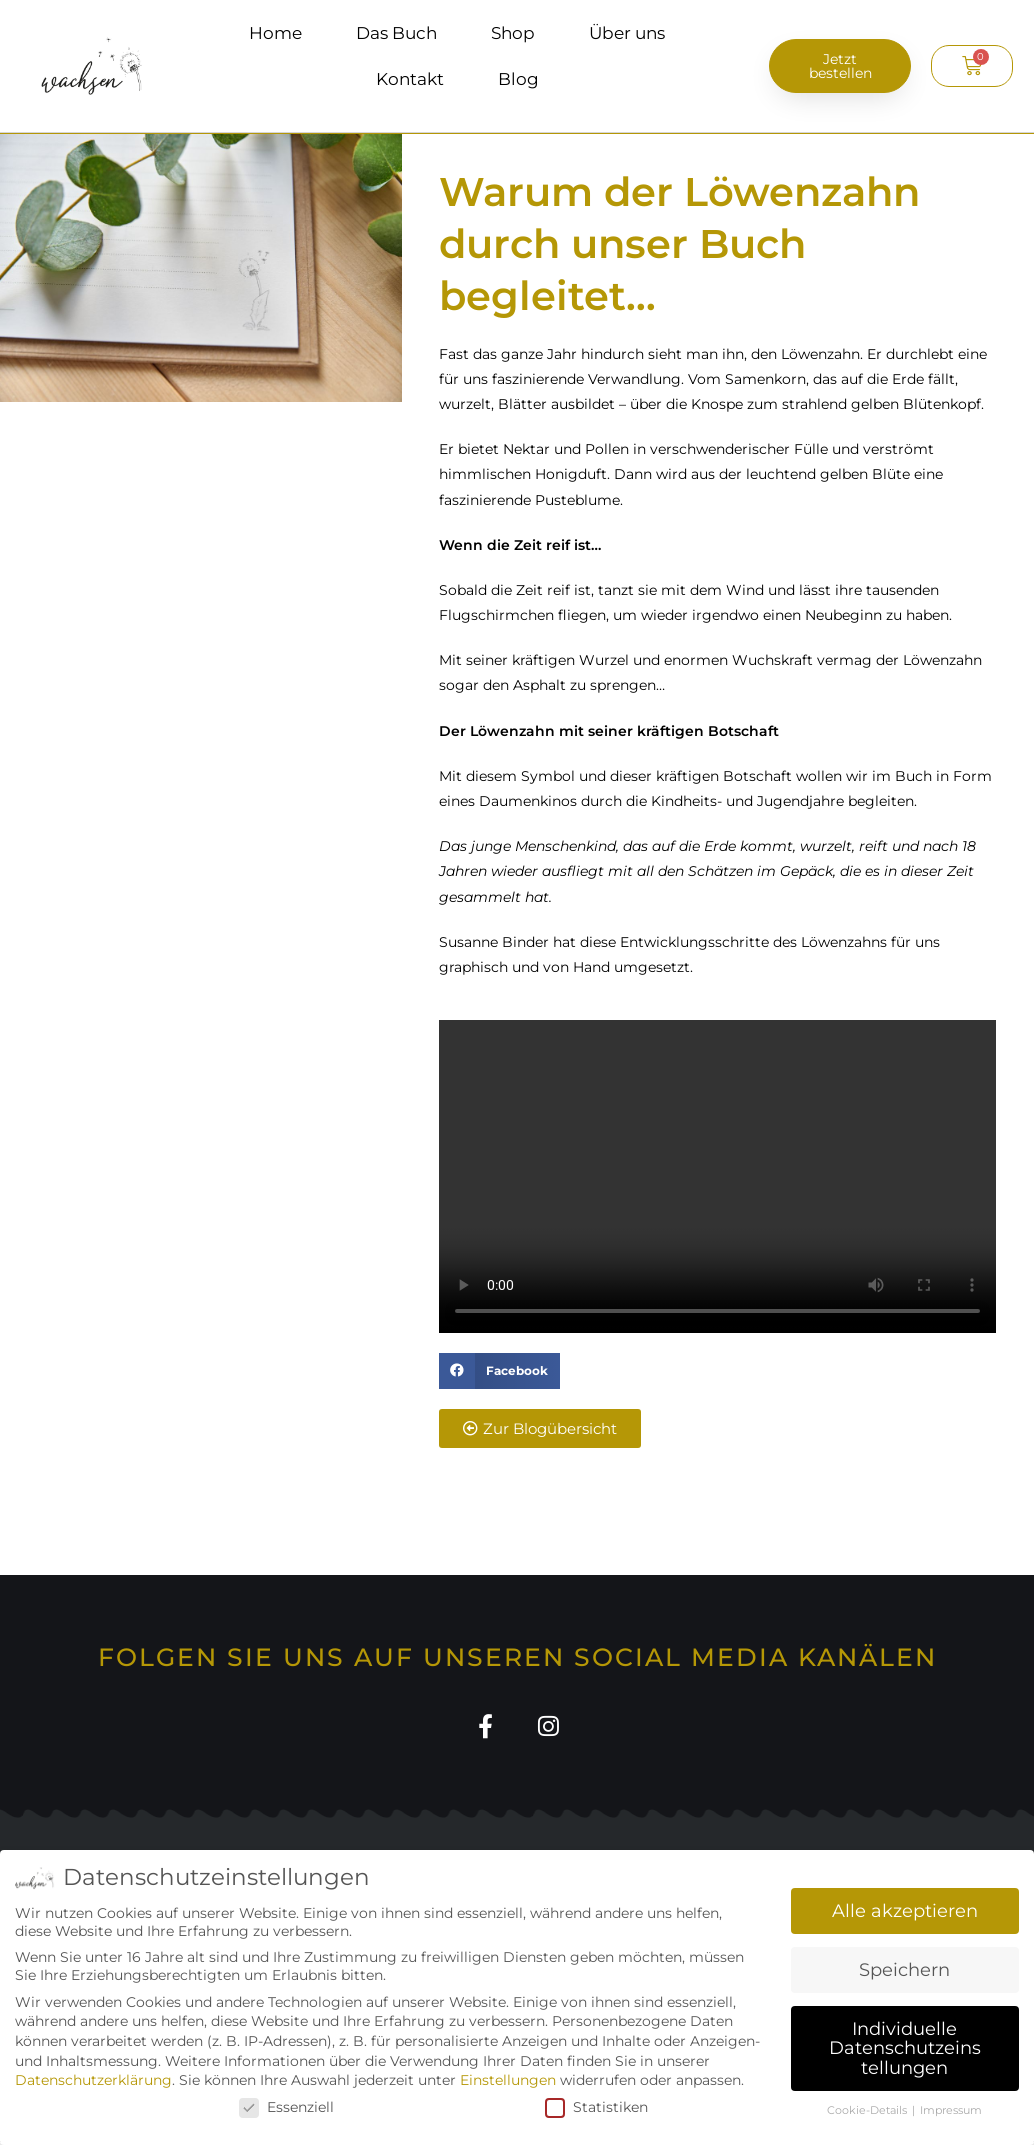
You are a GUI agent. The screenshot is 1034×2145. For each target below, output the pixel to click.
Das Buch (396, 33)
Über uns (627, 33)
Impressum (951, 2110)
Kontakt (410, 79)
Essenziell (286, 2107)
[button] (499, 1371)
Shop (513, 33)
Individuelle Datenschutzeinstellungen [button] (905, 2048)
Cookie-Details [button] (868, 2110)
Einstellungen (508, 2080)
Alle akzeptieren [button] (905, 1910)
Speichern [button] (904, 1969)
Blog (518, 79)
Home (275, 33)
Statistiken (596, 2107)
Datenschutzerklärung (93, 2080)
